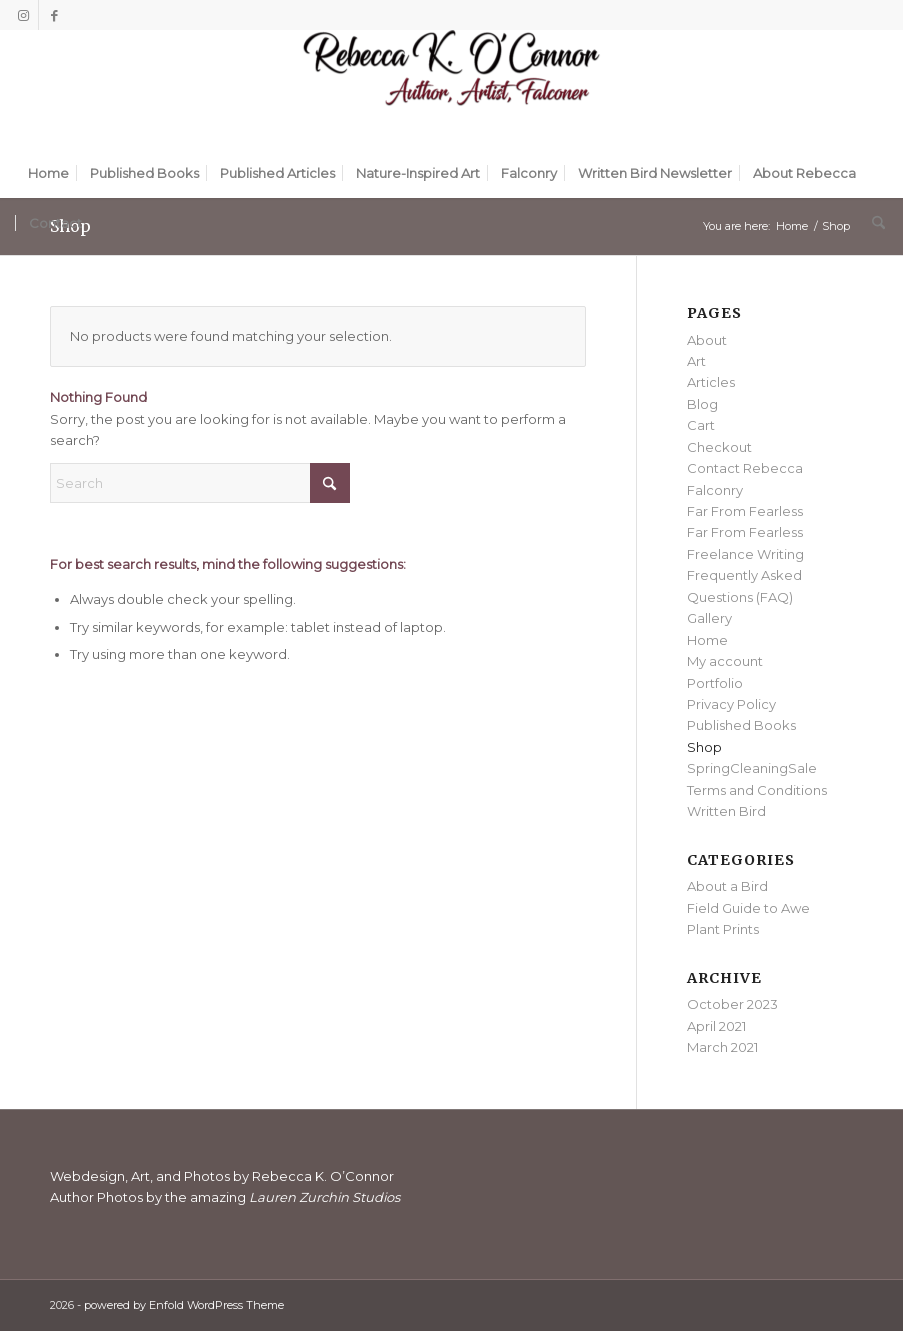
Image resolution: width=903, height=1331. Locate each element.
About (707, 340)
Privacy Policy (731, 704)
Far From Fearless (745, 511)
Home (707, 640)
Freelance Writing (745, 554)
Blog (702, 404)
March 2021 (722, 1047)
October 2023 (732, 1004)
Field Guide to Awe (748, 908)
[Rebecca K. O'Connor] (452, 89)
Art (696, 361)
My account (725, 661)
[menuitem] (48, 173)
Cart (701, 425)
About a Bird (727, 886)
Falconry (715, 490)
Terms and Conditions (757, 790)
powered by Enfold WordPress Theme (184, 1305)
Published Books (741, 725)
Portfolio (715, 683)
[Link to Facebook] (54, 15)
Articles (711, 382)
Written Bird (726, 811)
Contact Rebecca (745, 468)
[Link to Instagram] (23, 15)
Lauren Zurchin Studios (326, 1197)
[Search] (873, 223)
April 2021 (716, 1026)
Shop (704, 747)
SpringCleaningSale (752, 768)
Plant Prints (723, 929)
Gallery (709, 618)
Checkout (719, 447)
